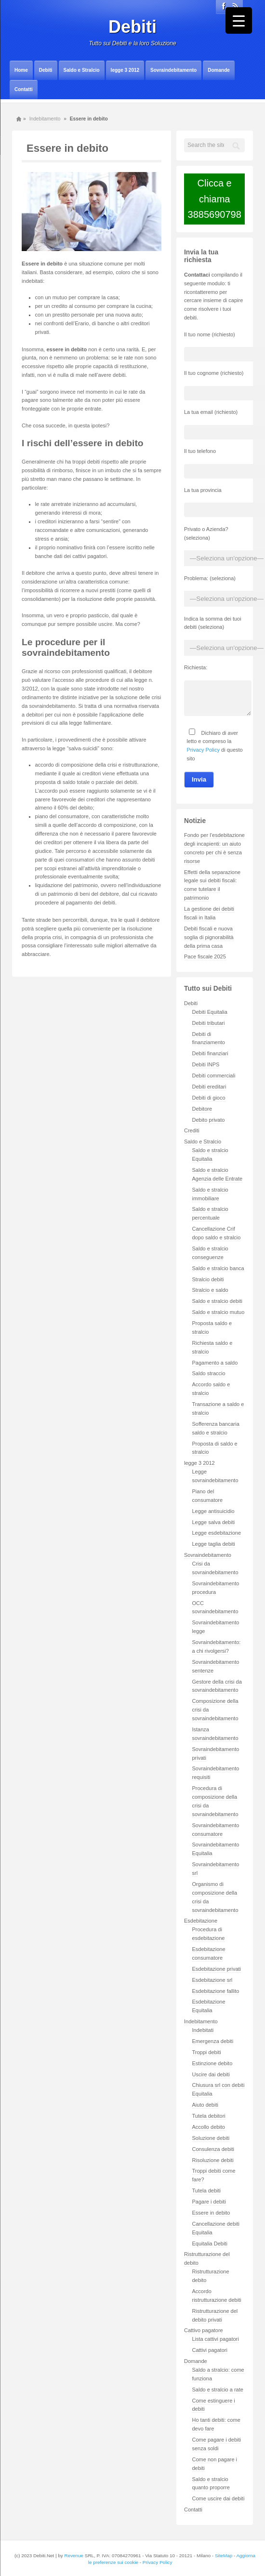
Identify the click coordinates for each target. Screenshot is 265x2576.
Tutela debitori (208, 2116)
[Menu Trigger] (238, 20)
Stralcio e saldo (210, 1290)
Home (21, 70)
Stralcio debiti (208, 1279)
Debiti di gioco (208, 1098)
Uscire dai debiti (211, 2074)
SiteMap (223, 2555)
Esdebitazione (200, 1921)
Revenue (74, 2555)
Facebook (223, 6)
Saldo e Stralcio (82, 70)
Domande (219, 70)
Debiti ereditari (209, 1086)
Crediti (191, 1130)
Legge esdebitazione (216, 1533)
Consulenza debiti (213, 2149)
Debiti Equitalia (209, 1012)
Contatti (23, 89)
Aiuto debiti (205, 2105)
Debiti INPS (206, 1064)
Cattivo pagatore (203, 2330)
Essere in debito (211, 2213)
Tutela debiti (206, 2190)
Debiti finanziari (210, 1053)
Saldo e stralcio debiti (217, 1301)
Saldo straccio (208, 1373)
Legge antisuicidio (213, 1511)
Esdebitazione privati (216, 1969)
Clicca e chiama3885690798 (214, 199)
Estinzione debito (212, 2063)
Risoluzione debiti (213, 2160)
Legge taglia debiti (213, 1544)
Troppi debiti (206, 2052)
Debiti (132, 27)
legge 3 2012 (125, 70)
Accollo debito (208, 2127)
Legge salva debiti (213, 1522)
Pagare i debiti (209, 2201)
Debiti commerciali (214, 1075)
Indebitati (203, 2030)
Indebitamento (45, 118)
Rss (235, 6)
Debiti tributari (208, 1023)
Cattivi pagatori (209, 2350)
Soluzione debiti (211, 2138)
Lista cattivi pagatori (215, 2339)
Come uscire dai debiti (218, 2498)
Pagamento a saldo (215, 1363)
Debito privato (208, 1120)
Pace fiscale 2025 (205, 956)
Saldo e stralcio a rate (217, 2389)
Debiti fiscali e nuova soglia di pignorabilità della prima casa (209, 937)
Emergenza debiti (213, 2041)
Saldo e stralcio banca (218, 1268)
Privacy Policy (203, 750)
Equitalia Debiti (209, 2243)
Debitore (202, 1109)
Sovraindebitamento (173, 70)
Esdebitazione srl (212, 1980)
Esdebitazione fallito (215, 1991)
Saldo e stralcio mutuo (218, 1312)
